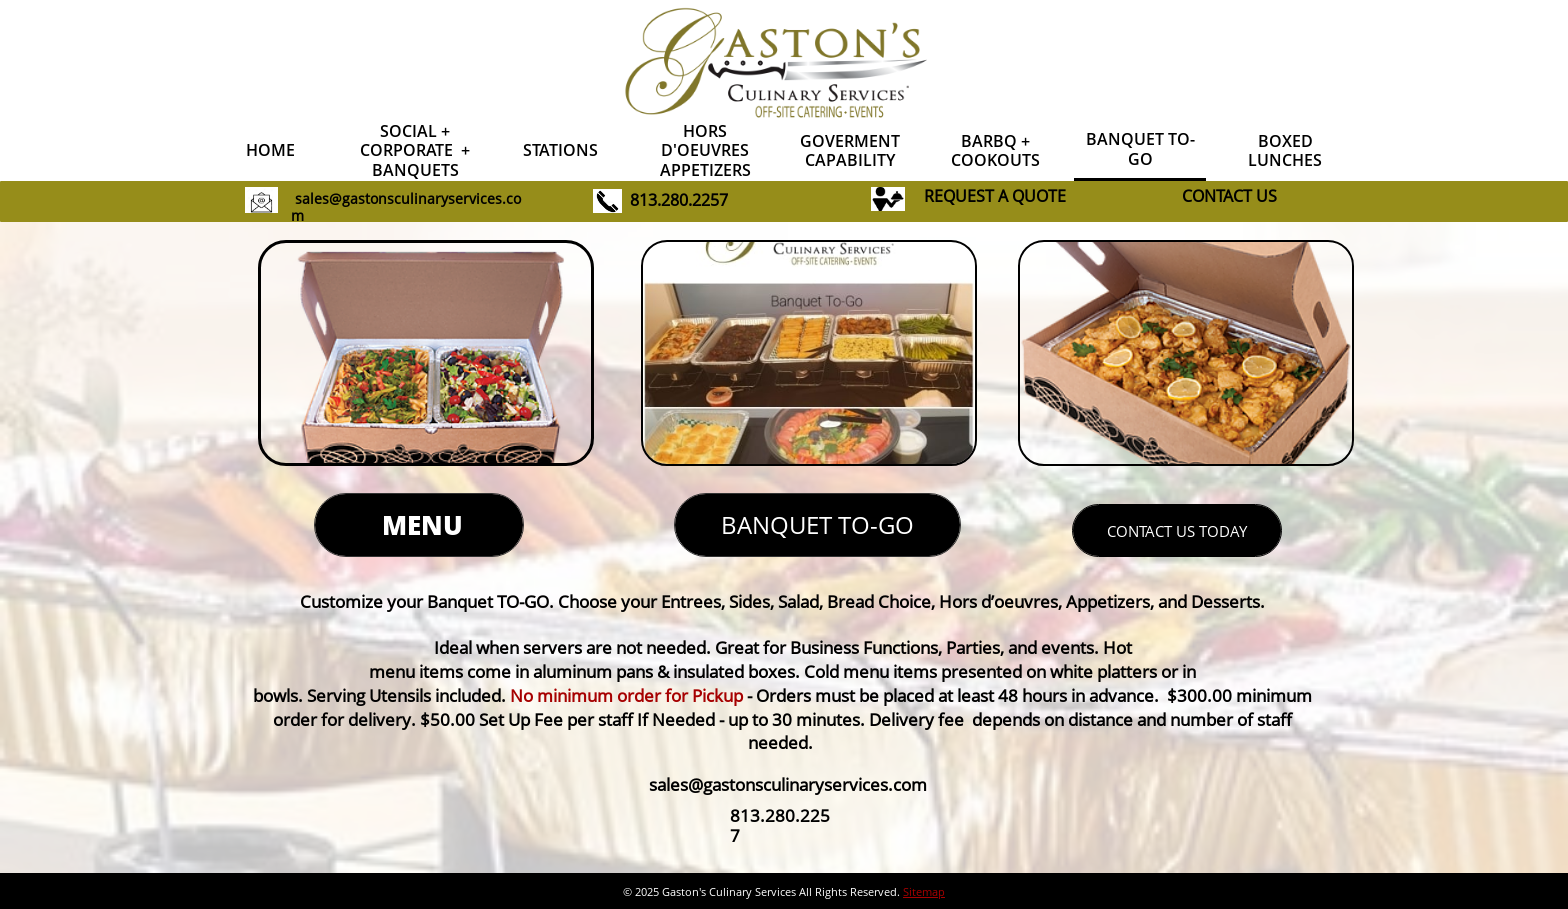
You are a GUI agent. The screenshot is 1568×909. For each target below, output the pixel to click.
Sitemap (924, 891)
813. (747, 815)
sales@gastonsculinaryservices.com (406, 207)
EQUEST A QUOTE (1000, 196)
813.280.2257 (679, 200)
